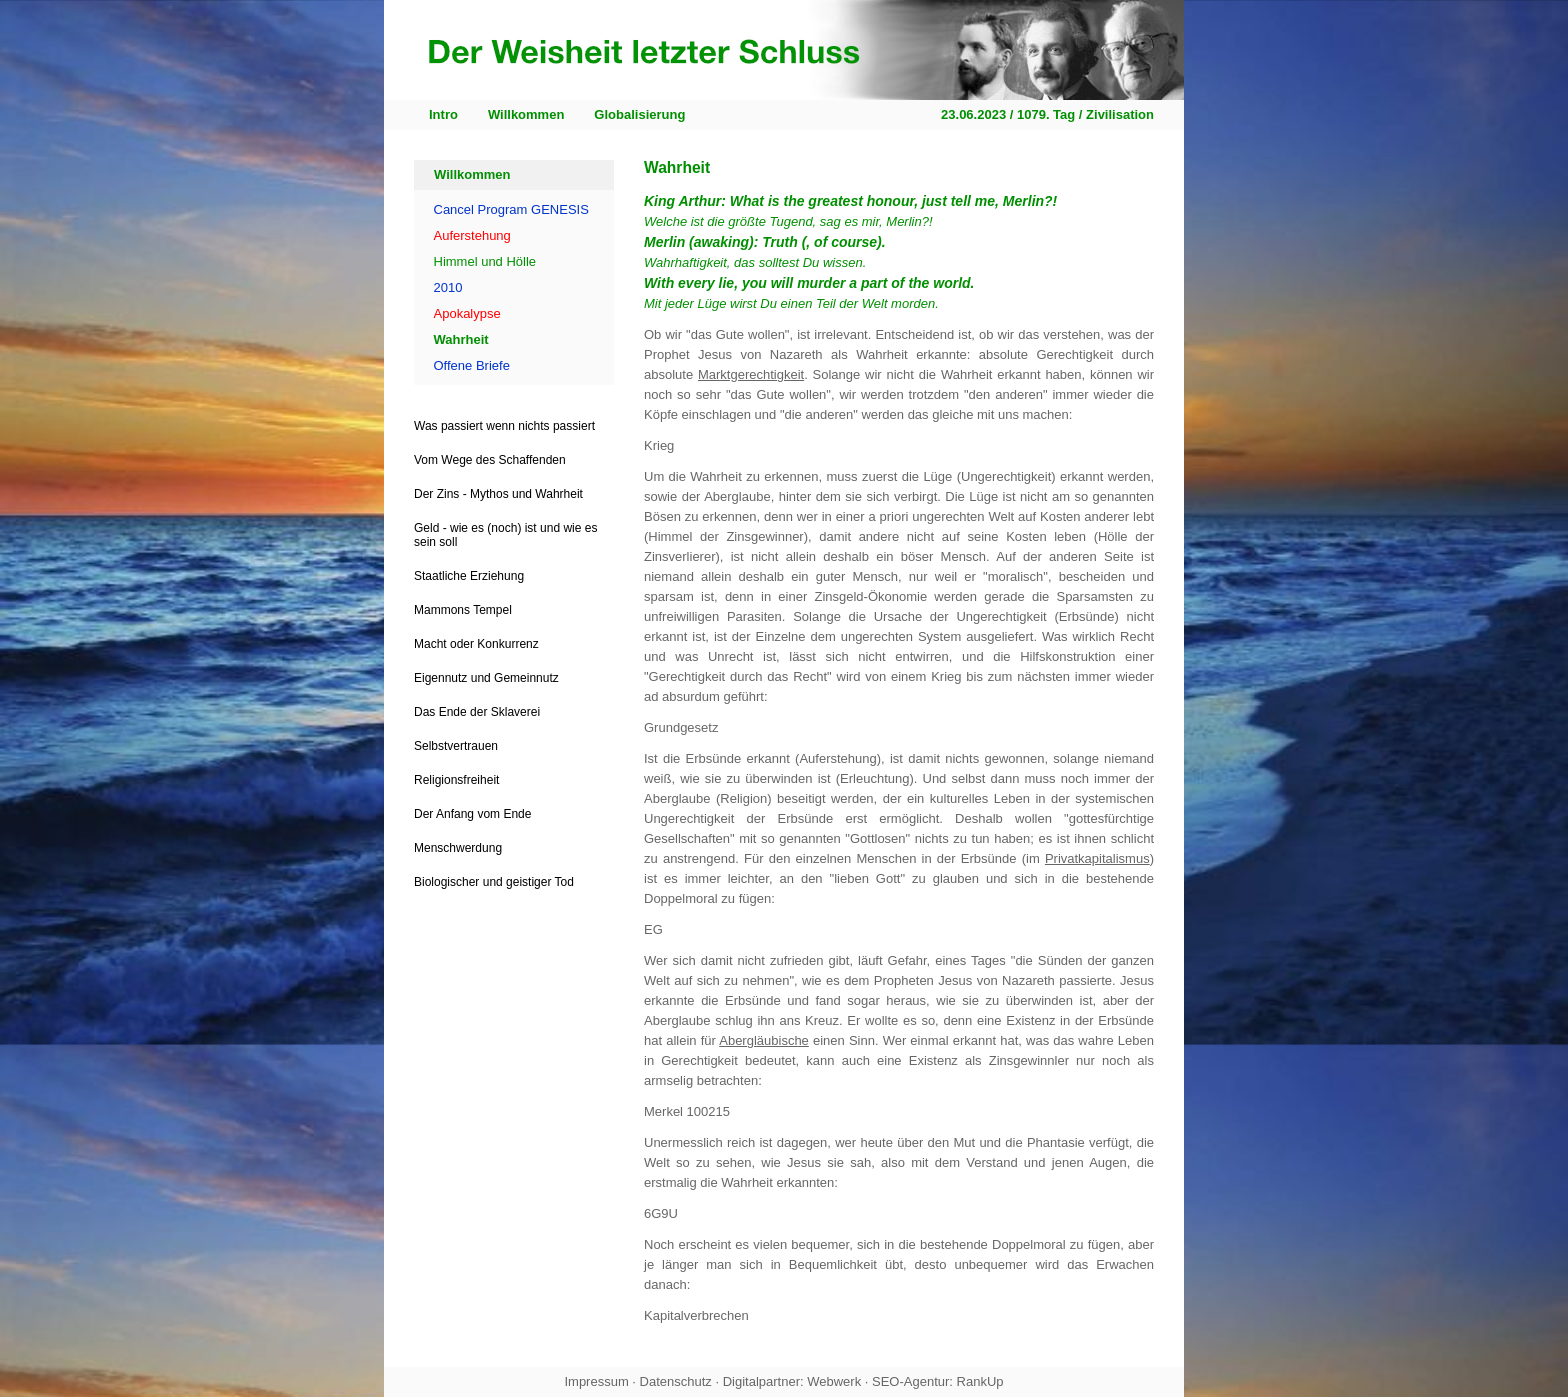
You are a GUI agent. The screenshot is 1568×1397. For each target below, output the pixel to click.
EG (653, 929)
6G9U (661, 1213)
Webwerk (834, 1381)
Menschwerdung (458, 848)
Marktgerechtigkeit (751, 374)
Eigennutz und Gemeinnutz (486, 678)
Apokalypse (467, 313)
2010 (448, 287)
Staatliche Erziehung (469, 576)
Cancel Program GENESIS (511, 209)
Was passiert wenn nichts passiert (504, 426)
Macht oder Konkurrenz (476, 644)
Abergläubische (764, 1040)
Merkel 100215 (687, 1111)
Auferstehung (472, 235)
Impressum (596, 1381)
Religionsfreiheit (456, 780)
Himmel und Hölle (485, 261)
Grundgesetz (681, 727)
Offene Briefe (472, 365)
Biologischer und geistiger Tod (494, 882)
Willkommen (526, 114)
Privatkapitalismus (1097, 858)
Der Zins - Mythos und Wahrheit (498, 494)
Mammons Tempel (463, 610)
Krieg (659, 445)
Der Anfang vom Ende (472, 814)
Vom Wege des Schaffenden (490, 460)
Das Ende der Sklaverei (477, 712)
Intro (443, 114)
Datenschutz (676, 1381)
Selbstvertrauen (456, 746)
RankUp (980, 1381)
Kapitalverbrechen (696, 1315)
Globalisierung (639, 114)
